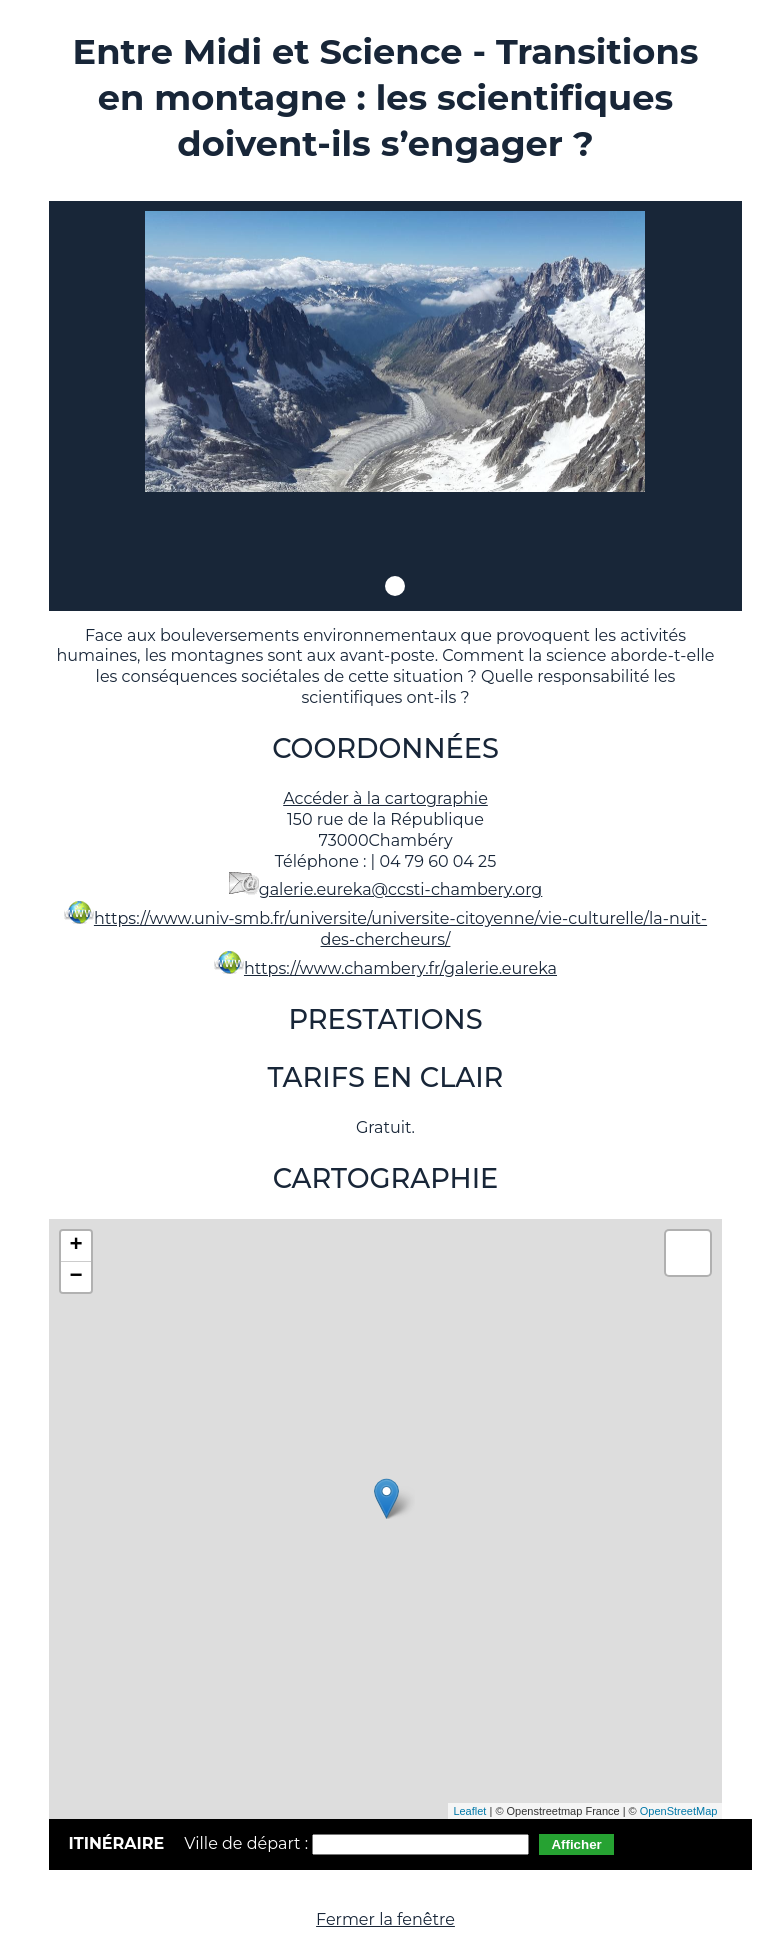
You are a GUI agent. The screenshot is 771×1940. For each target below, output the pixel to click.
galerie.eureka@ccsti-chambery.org (401, 889)
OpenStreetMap (679, 1811)
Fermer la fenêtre (385, 1919)
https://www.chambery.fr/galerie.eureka (400, 968)
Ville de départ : (248, 1843)
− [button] (75, 1277)
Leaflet (469, 1811)
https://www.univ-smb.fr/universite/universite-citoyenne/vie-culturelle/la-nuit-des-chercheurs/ (400, 929)
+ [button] (75, 1246)
